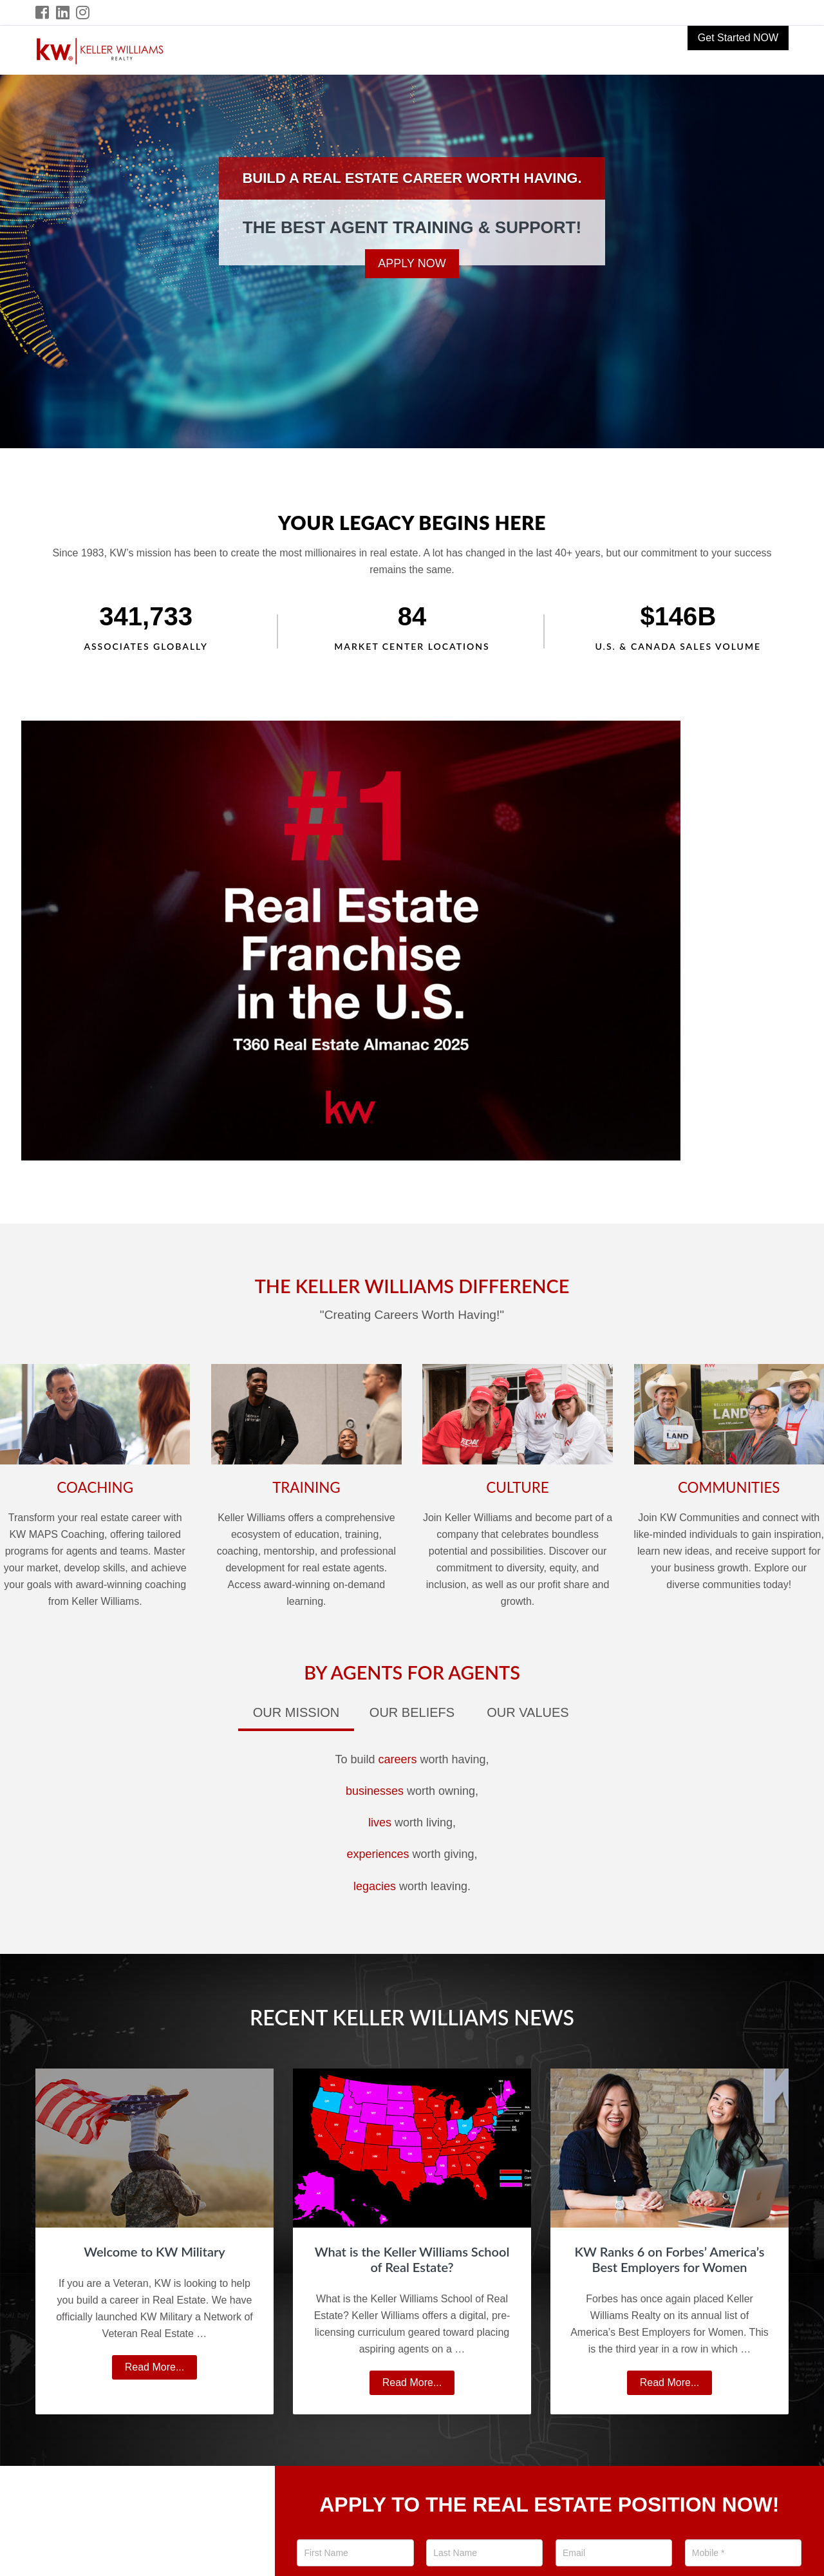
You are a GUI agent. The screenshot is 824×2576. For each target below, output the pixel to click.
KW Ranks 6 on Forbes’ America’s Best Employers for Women (670, 2259)
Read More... (159, 2369)
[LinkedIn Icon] (63, 12)
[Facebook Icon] (42, 12)
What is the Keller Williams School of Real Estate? (412, 2259)
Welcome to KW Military (154, 2251)
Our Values (527, 1712)
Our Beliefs (412, 1712)
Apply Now (411, 263)
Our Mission (296, 1712)
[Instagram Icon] (83, 12)
